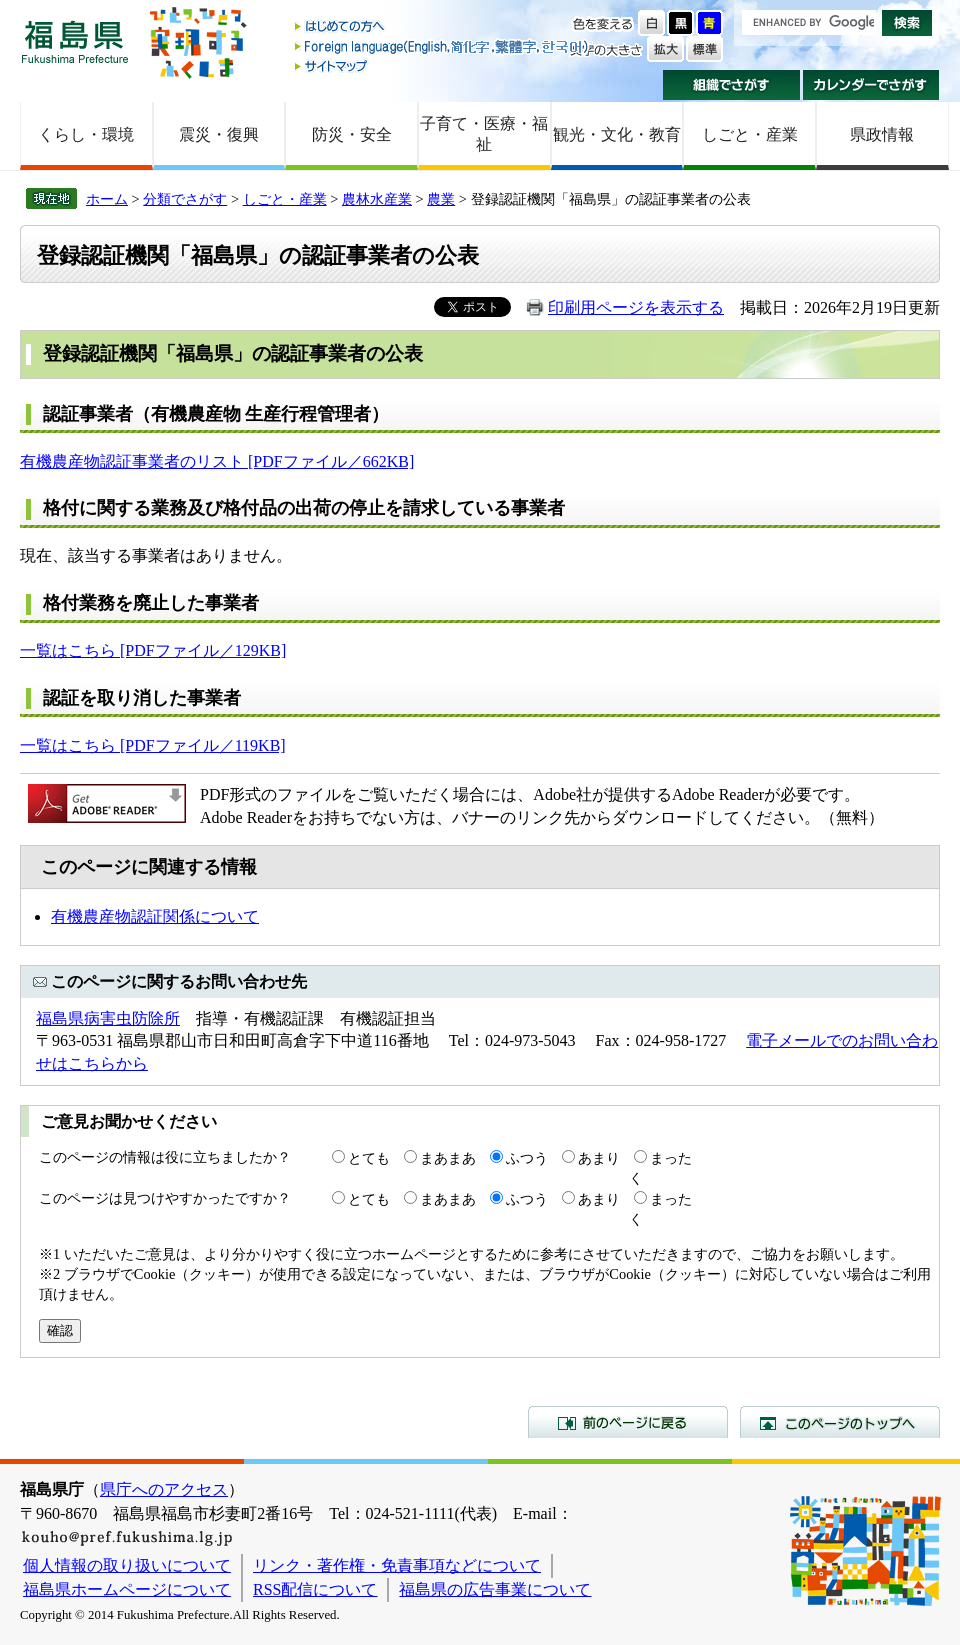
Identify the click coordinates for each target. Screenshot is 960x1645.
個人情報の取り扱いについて (127, 1565)
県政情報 (882, 134)
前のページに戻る (628, 1422)
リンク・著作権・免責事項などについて (397, 1565)
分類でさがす (185, 199)
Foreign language (443, 46)
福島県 (75, 41)
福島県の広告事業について (495, 1589)
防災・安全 (352, 134)
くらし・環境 (86, 134)
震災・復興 (219, 134)
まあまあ (448, 1158)
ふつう (527, 1158)
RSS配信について (315, 1589)
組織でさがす (731, 85)
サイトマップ (443, 65)
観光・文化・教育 (617, 134)
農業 (441, 199)
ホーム (107, 199)
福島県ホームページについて (127, 1589)
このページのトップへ (840, 1422)
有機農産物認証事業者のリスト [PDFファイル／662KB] (217, 461)
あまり (599, 1158)
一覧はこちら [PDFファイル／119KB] (153, 745)
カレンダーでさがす (871, 85)
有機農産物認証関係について (155, 916)
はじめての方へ (443, 27)
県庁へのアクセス (164, 1489)
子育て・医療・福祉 (484, 134)
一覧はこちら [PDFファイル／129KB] (153, 650)
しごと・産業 (750, 134)
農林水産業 (377, 199)
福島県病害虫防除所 (108, 1018)
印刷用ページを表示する (636, 307)
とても (369, 1158)
